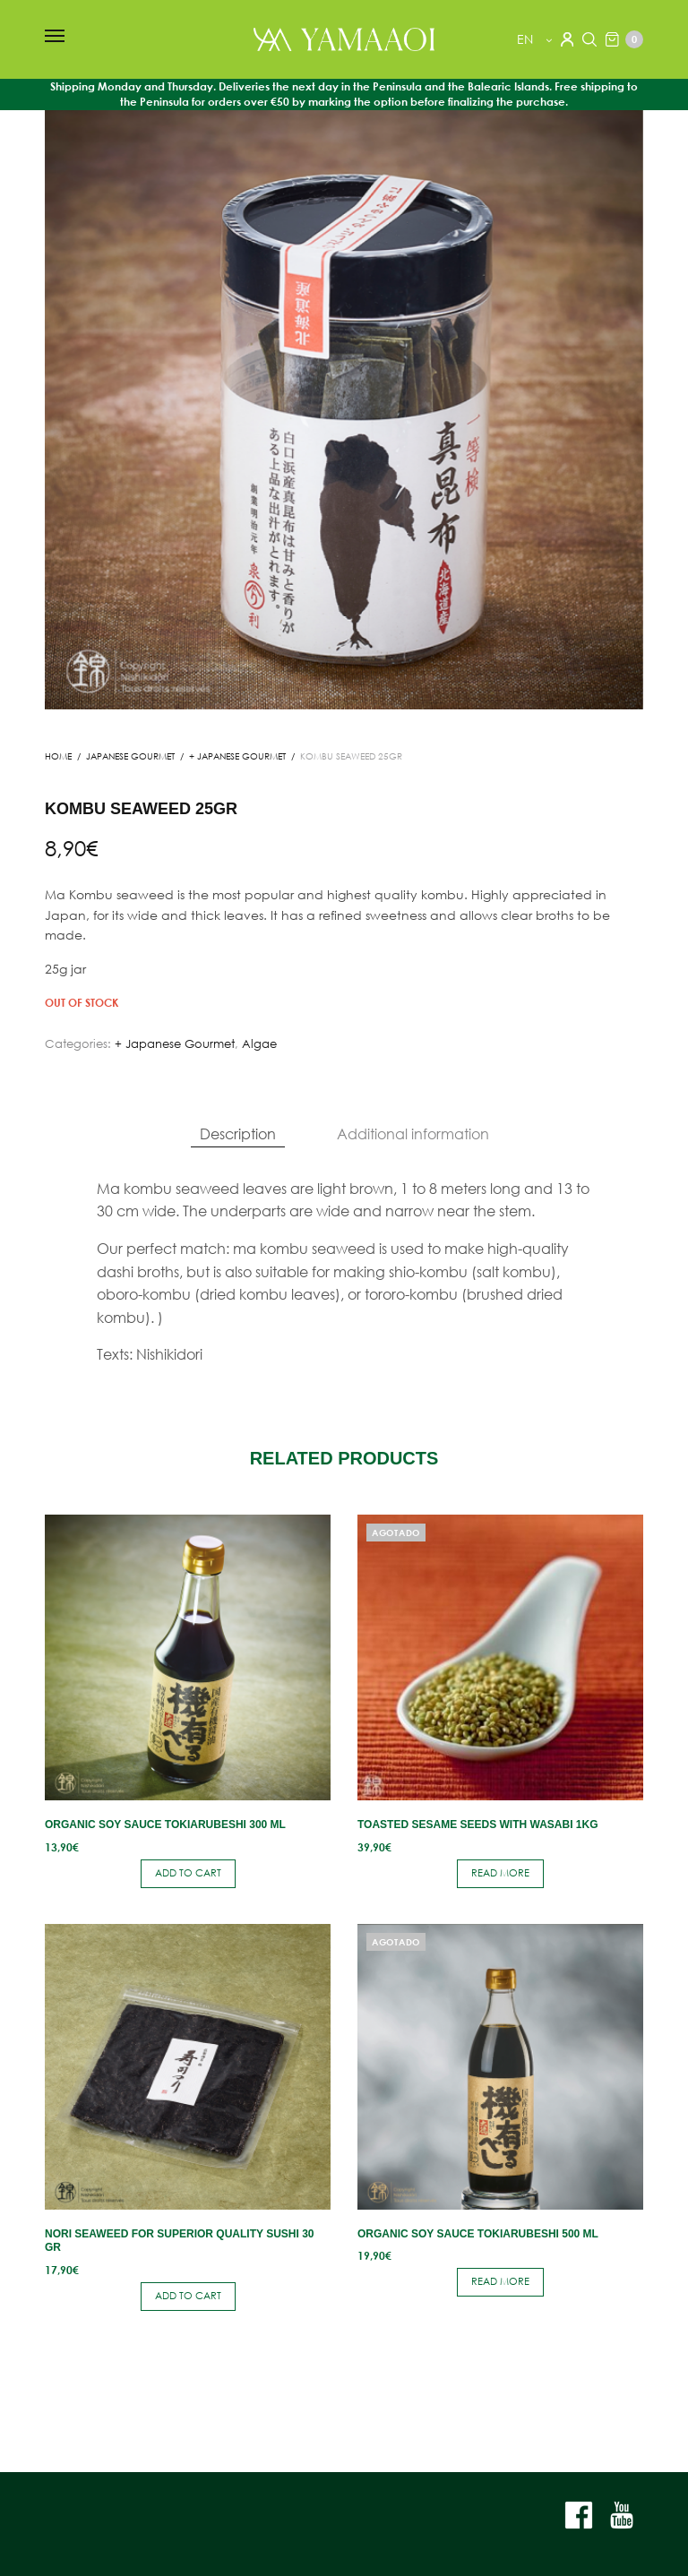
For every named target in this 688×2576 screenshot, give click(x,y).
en (527, 38)
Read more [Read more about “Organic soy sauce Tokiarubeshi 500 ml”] (500, 2281)
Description (238, 1133)
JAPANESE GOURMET (130, 756)
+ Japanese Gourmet (237, 756)
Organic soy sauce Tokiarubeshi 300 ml (165, 1824)
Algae (259, 1044)
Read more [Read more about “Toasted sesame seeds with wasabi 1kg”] (500, 1873)
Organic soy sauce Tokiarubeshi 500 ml (477, 2234)
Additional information (413, 1133)
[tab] (238, 1133)
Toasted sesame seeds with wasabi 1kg (477, 1824)
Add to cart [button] (188, 1873)
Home (58, 756)
